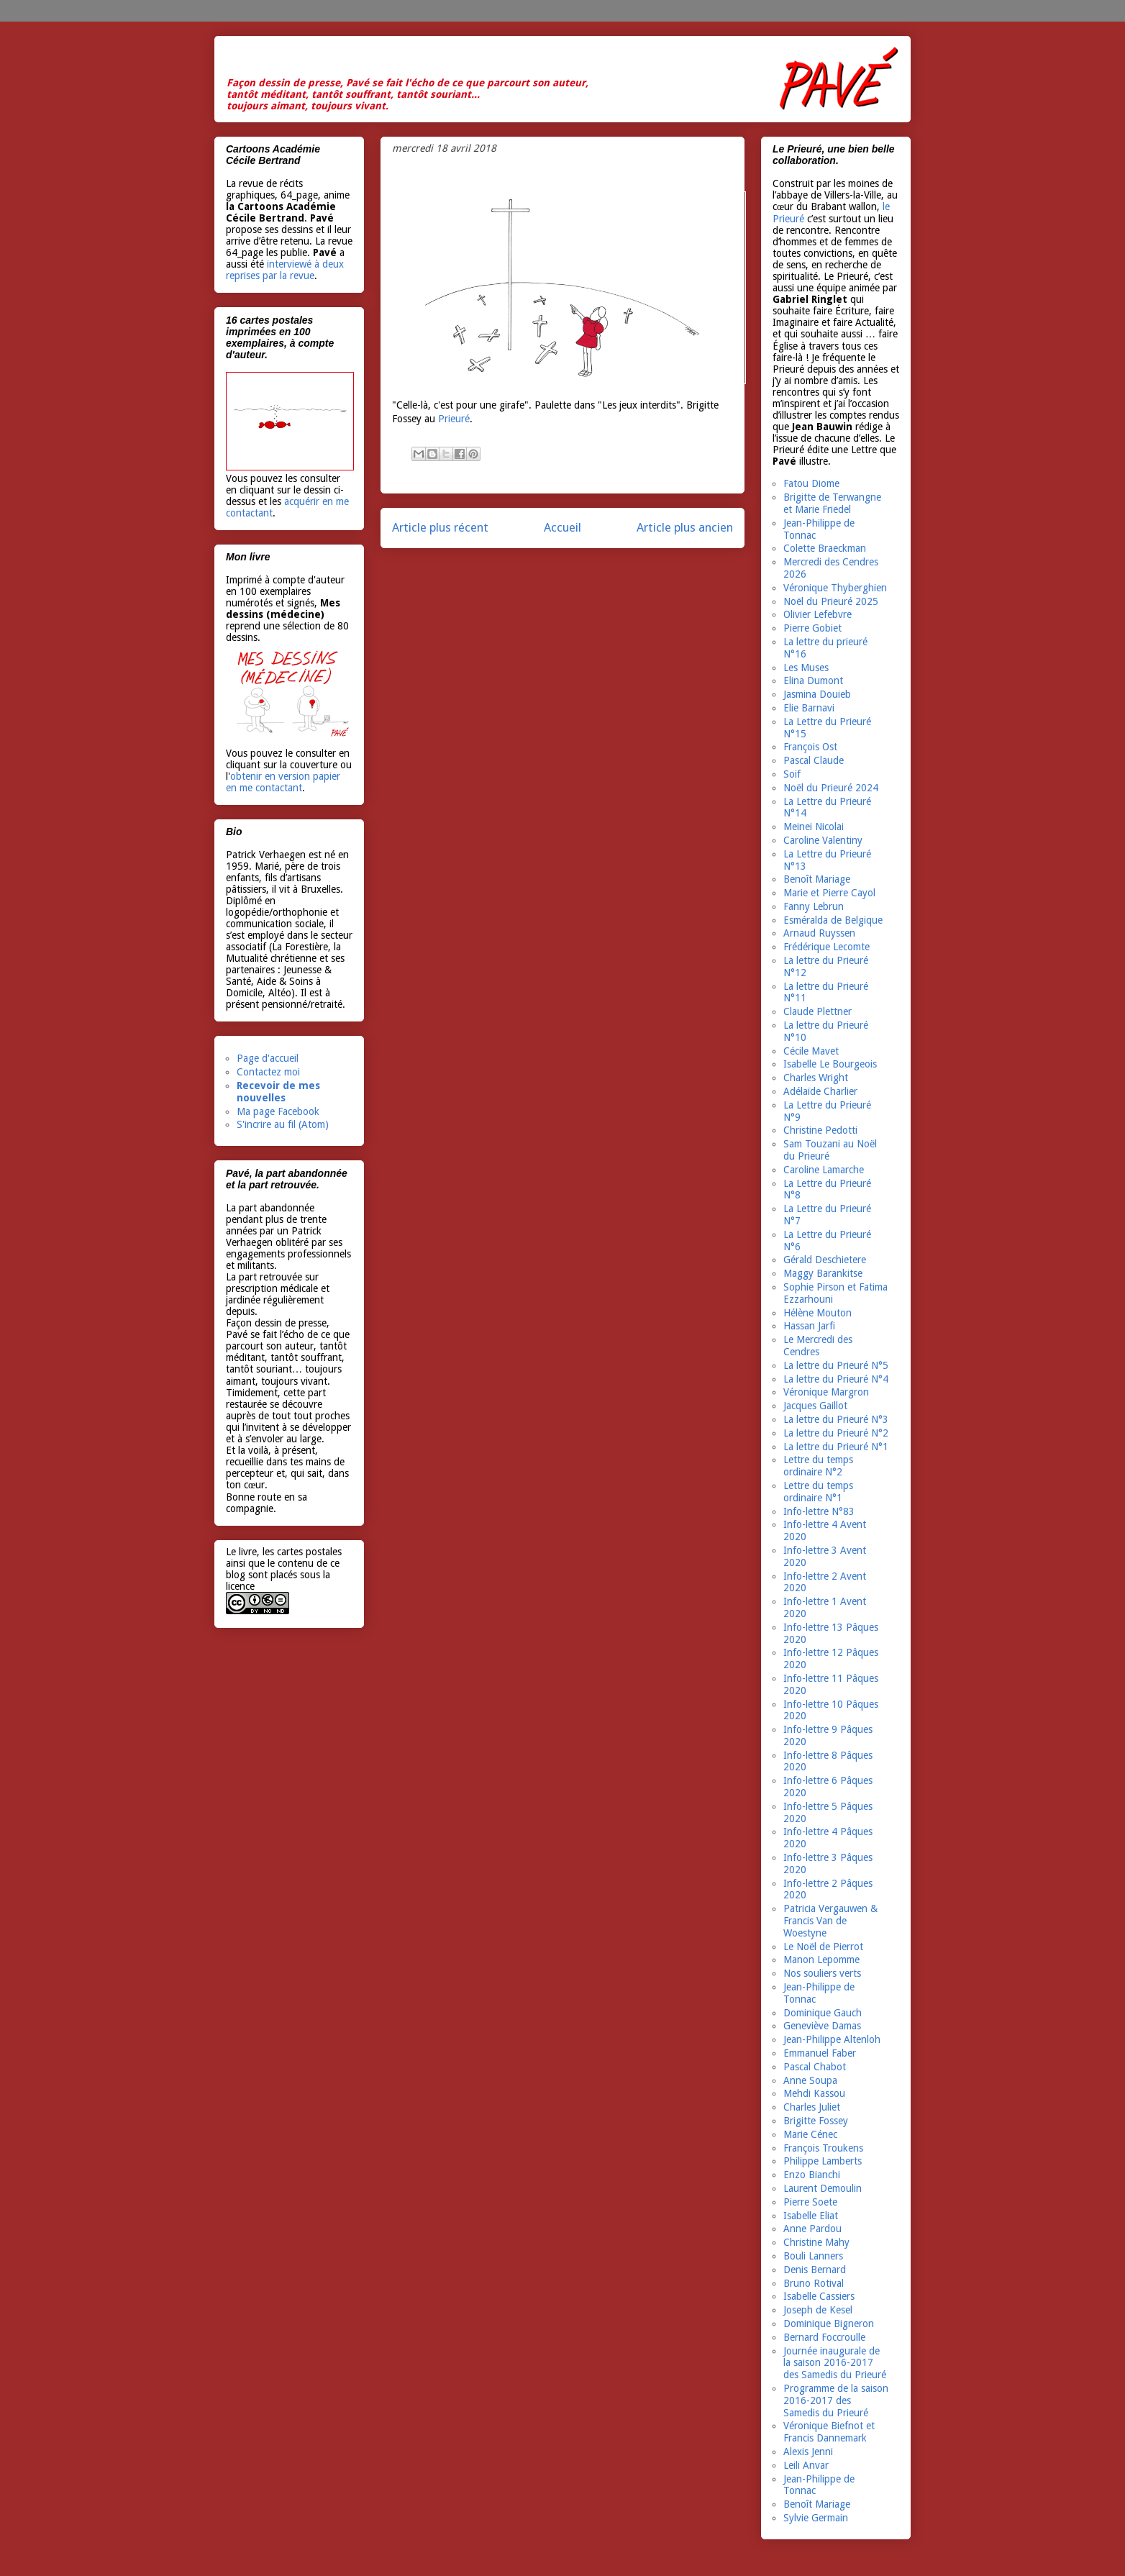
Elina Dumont (813, 680)
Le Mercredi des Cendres (817, 1345)
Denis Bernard (814, 2269)
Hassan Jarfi (809, 1326)
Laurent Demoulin (822, 2188)
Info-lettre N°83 (819, 1511)
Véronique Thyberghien (835, 587)
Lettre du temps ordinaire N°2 (818, 1466)
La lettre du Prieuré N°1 (835, 1446)
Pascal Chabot (814, 2066)
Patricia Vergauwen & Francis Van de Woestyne (830, 1921)
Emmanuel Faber (819, 2053)
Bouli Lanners (813, 2256)
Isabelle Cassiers (819, 2296)
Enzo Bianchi (811, 2174)
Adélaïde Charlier (820, 1091)
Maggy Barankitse (822, 1273)
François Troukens (823, 2148)
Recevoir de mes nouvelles (278, 1091)
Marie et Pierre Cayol (829, 892)
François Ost (810, 746)
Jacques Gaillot (815, 1405)
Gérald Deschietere (824, 1259)
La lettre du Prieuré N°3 (835, 1419)
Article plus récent (440, 527)
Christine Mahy (816, 2242)
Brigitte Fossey (815, 2120)
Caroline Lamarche (823, 1169)
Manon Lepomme (821, 1959)
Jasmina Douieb (817, 694)
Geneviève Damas (822, 2025)
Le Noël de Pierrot (823, 1946)
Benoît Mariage (816, 879)
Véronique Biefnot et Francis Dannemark (829, 2432)
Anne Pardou (812, 2228)
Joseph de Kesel (817, 2310)
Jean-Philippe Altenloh (831, 2039)
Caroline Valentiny (822, 840)
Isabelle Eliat (810, 2215)
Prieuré (452, 418)
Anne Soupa (810, 2080)
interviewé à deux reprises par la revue (285, 269)
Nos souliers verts (822, 1973)
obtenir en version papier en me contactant (283, 781)
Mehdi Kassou (814, 2093)
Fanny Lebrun (813, 906)
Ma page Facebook (278, 1111)
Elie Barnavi (808, 708)
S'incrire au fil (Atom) (283, 1124)
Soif (792, 774)
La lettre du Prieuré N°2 (835, 1433)
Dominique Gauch (822, 2013)
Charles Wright (815, 1077)
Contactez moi (268, 1072)
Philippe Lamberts (822, 2161)
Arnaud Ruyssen (819, 933)
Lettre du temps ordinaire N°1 (818, 1491)
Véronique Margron (826, 1392)
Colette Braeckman (824, 548)
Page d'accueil (268, 1058)
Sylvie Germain (815, 2517)
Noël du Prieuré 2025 (830, 601)
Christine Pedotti (820, 1130)
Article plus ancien (685, 527)
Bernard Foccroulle (824, 2337)
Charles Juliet (811, 2107)
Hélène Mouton (817, 1313)
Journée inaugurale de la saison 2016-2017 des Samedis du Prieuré (834, 2363)
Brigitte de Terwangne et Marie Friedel (832, 503)
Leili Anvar (806, 2465)
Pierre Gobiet (812, 628)
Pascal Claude (813, 760)
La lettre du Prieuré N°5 (835, 1365)
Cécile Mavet (811, 1051)
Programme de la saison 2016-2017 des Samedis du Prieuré (835, 2400)
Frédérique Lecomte (826, 946)
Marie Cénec (810, 2134)
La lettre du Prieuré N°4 (835, 1379)
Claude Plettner (817, 1011)
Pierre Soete (810, 2202)
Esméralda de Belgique (833, 920)
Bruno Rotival (813, 2283)
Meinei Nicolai (813, 826)
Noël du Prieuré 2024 (830, 787)
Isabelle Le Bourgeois (830, 1064)
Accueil (562, 527)
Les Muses (806, 667)
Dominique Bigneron (828, 2323)
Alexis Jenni (808, 2451)
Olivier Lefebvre (817, 614)
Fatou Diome (811, 483)
